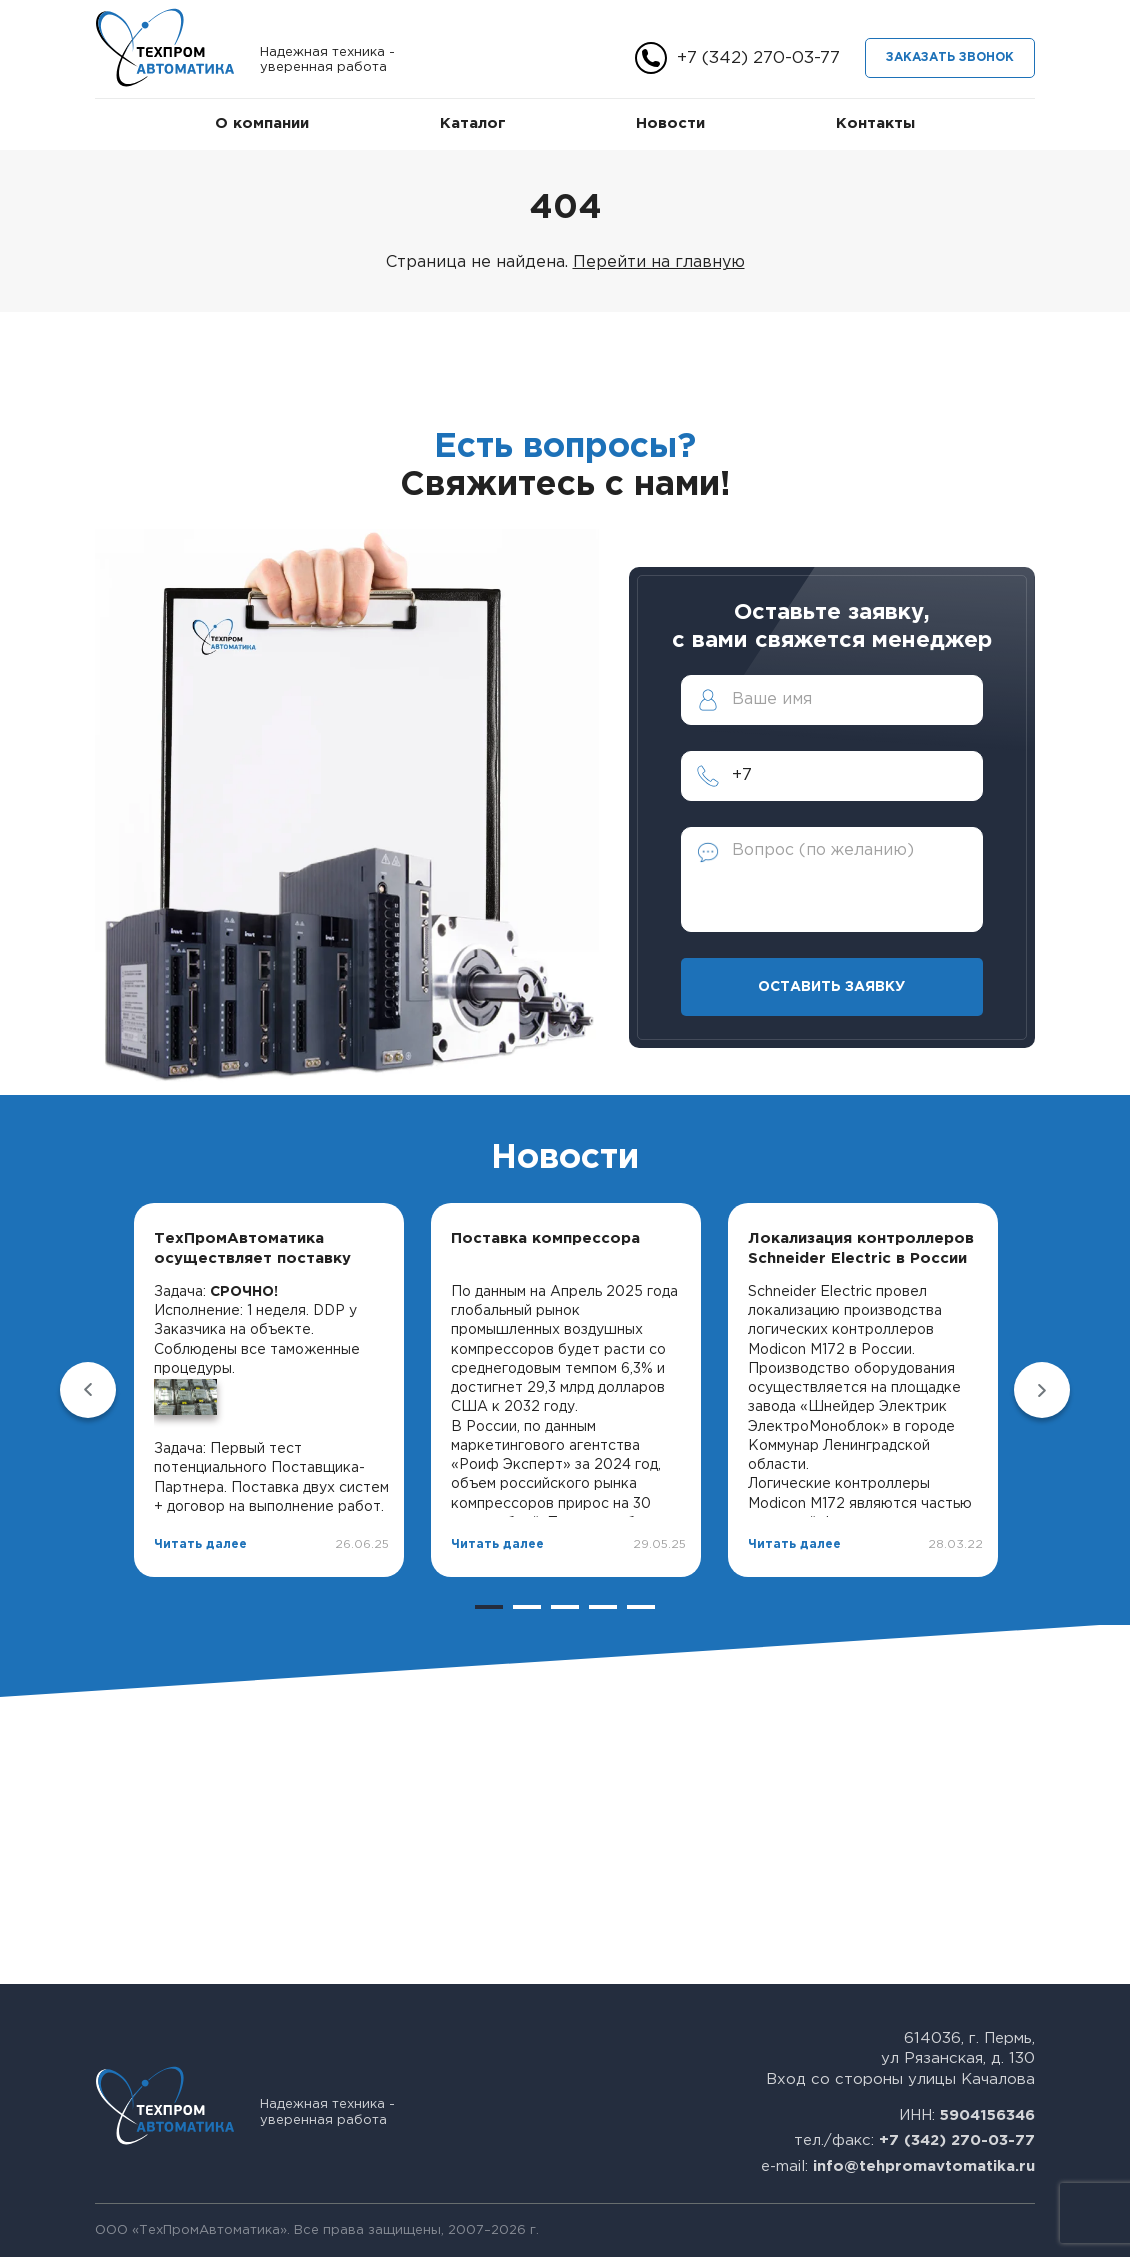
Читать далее (200, 1544)
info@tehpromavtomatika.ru (924, 2166)
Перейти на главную (659, 262)
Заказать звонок (950, 57)
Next (1042, 1390)
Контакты (875, 123)
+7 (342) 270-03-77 (758, 58)
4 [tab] (603, 1607)
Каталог (473, 123)
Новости (670, 123)
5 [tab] (641, 1607)
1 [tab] (489, 1607)
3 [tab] (565, 1607)
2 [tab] (527, 1607)
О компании (262, 123)
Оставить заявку (831, 987)
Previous (88, 1390)
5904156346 (987, 2115)
